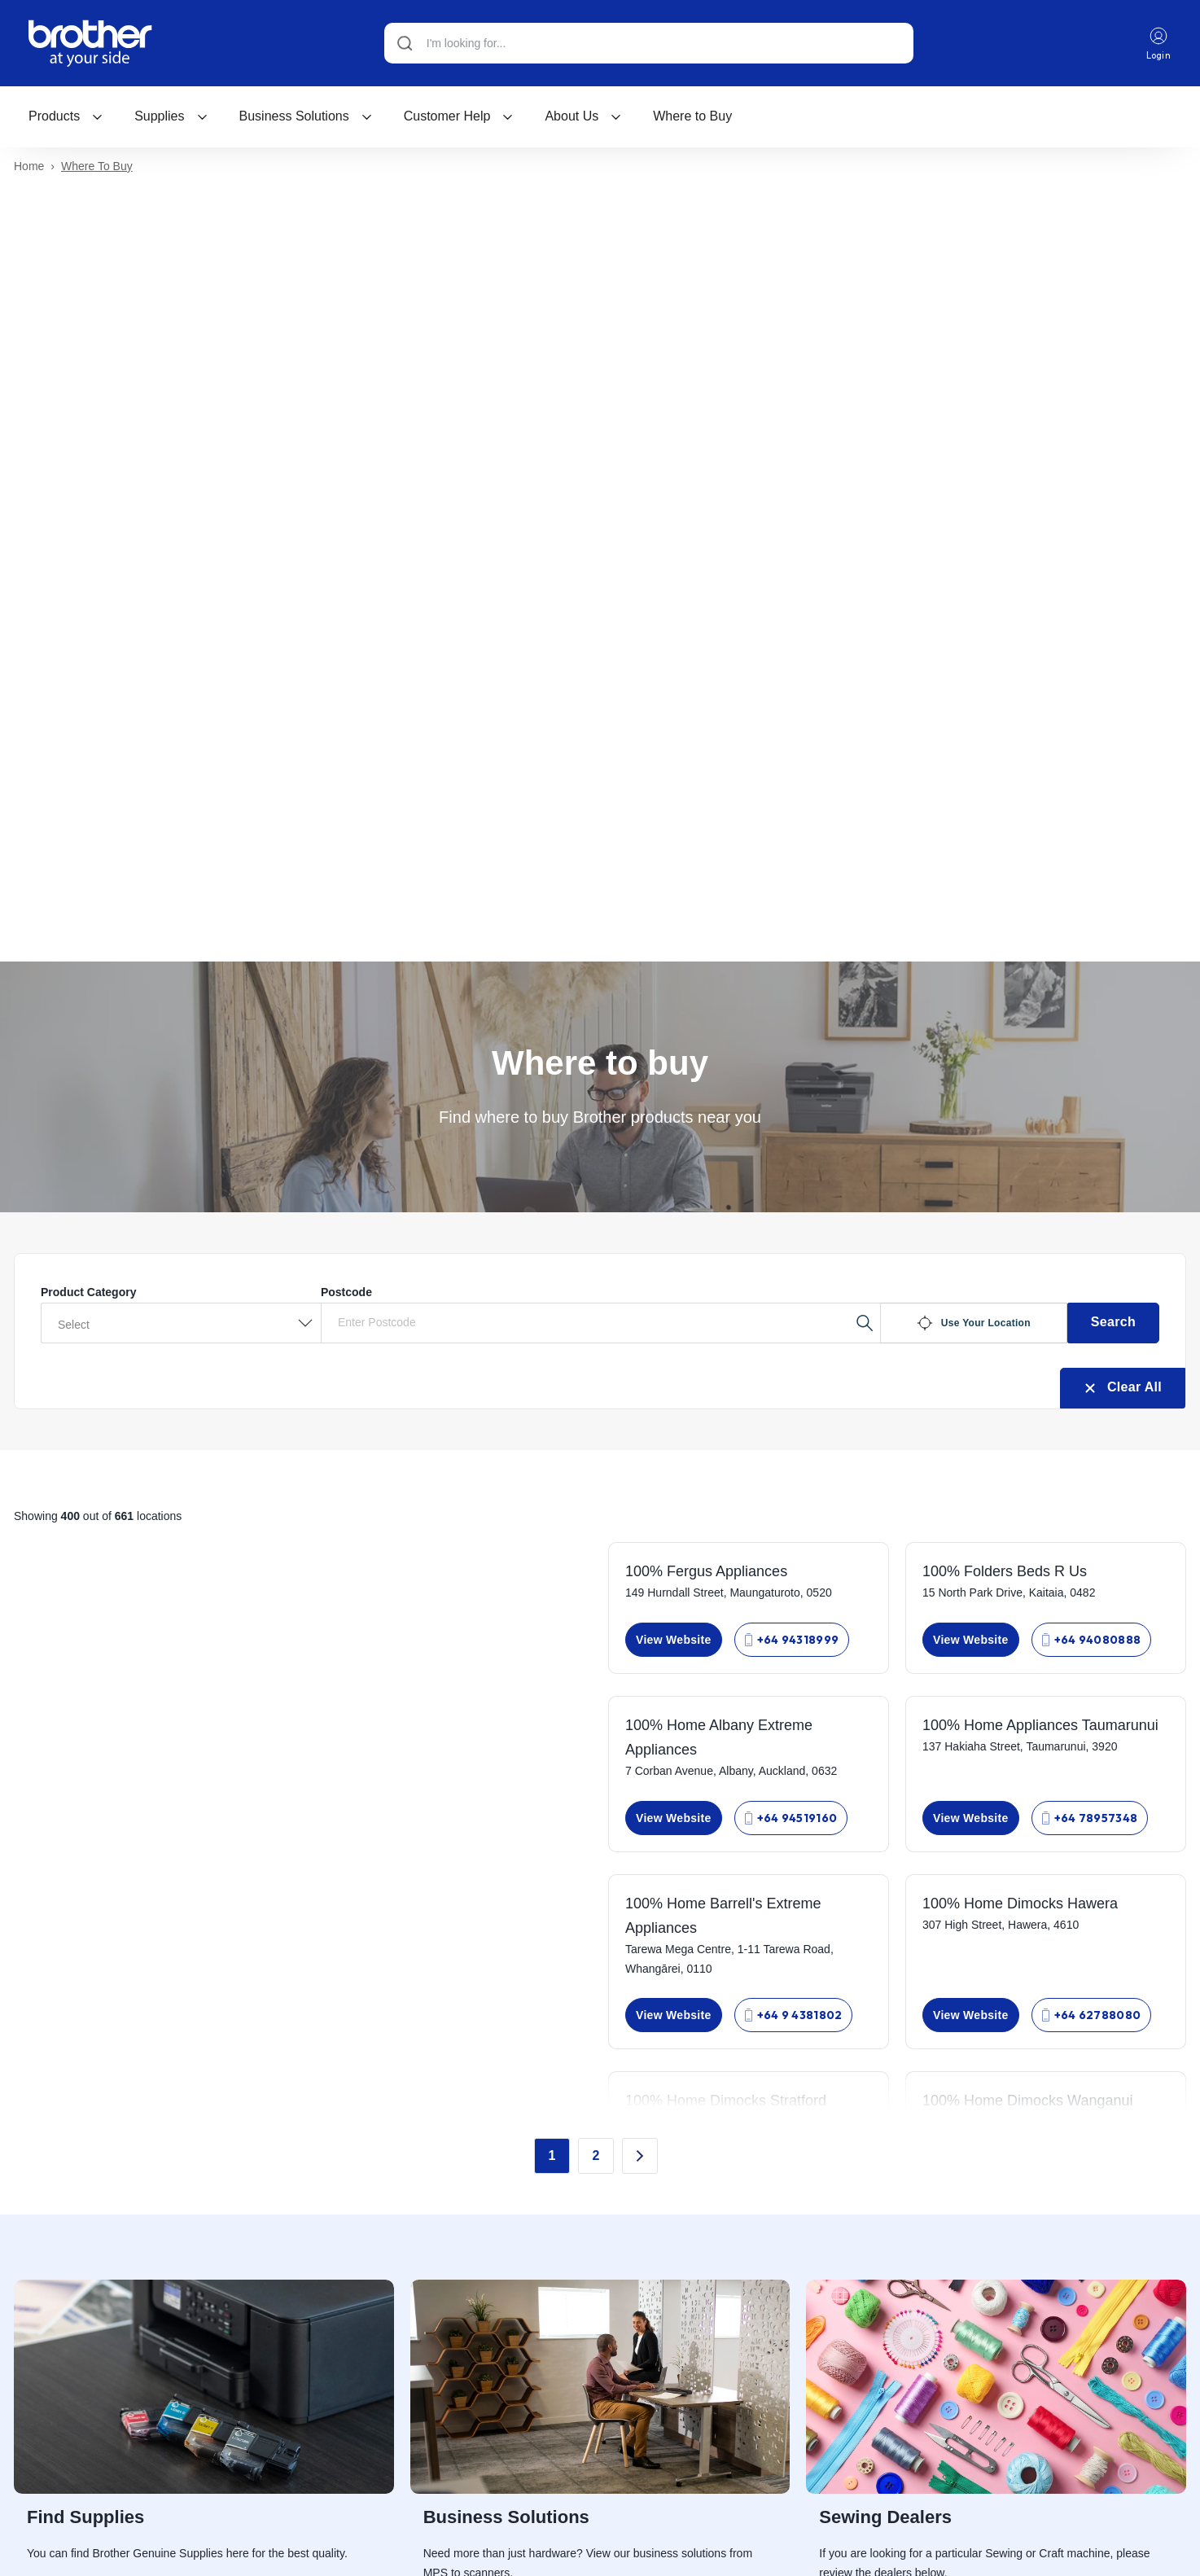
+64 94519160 (791, 1820)
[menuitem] (65, 116)
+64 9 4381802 (794, 2017)
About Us (583, 116)
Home (29, 168)
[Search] (648, 43)
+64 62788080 (1091, 2017)
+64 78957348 (1090, 1820)
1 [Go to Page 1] (552, 2158)
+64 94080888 (1091, 1642)
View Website (674, 1642)
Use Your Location (974, 1325)
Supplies (171, 116)
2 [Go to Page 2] (596, 2158)
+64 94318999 (792, 1642)
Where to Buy (692, 116)
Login (1158, 43)
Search (1113, 1324)
